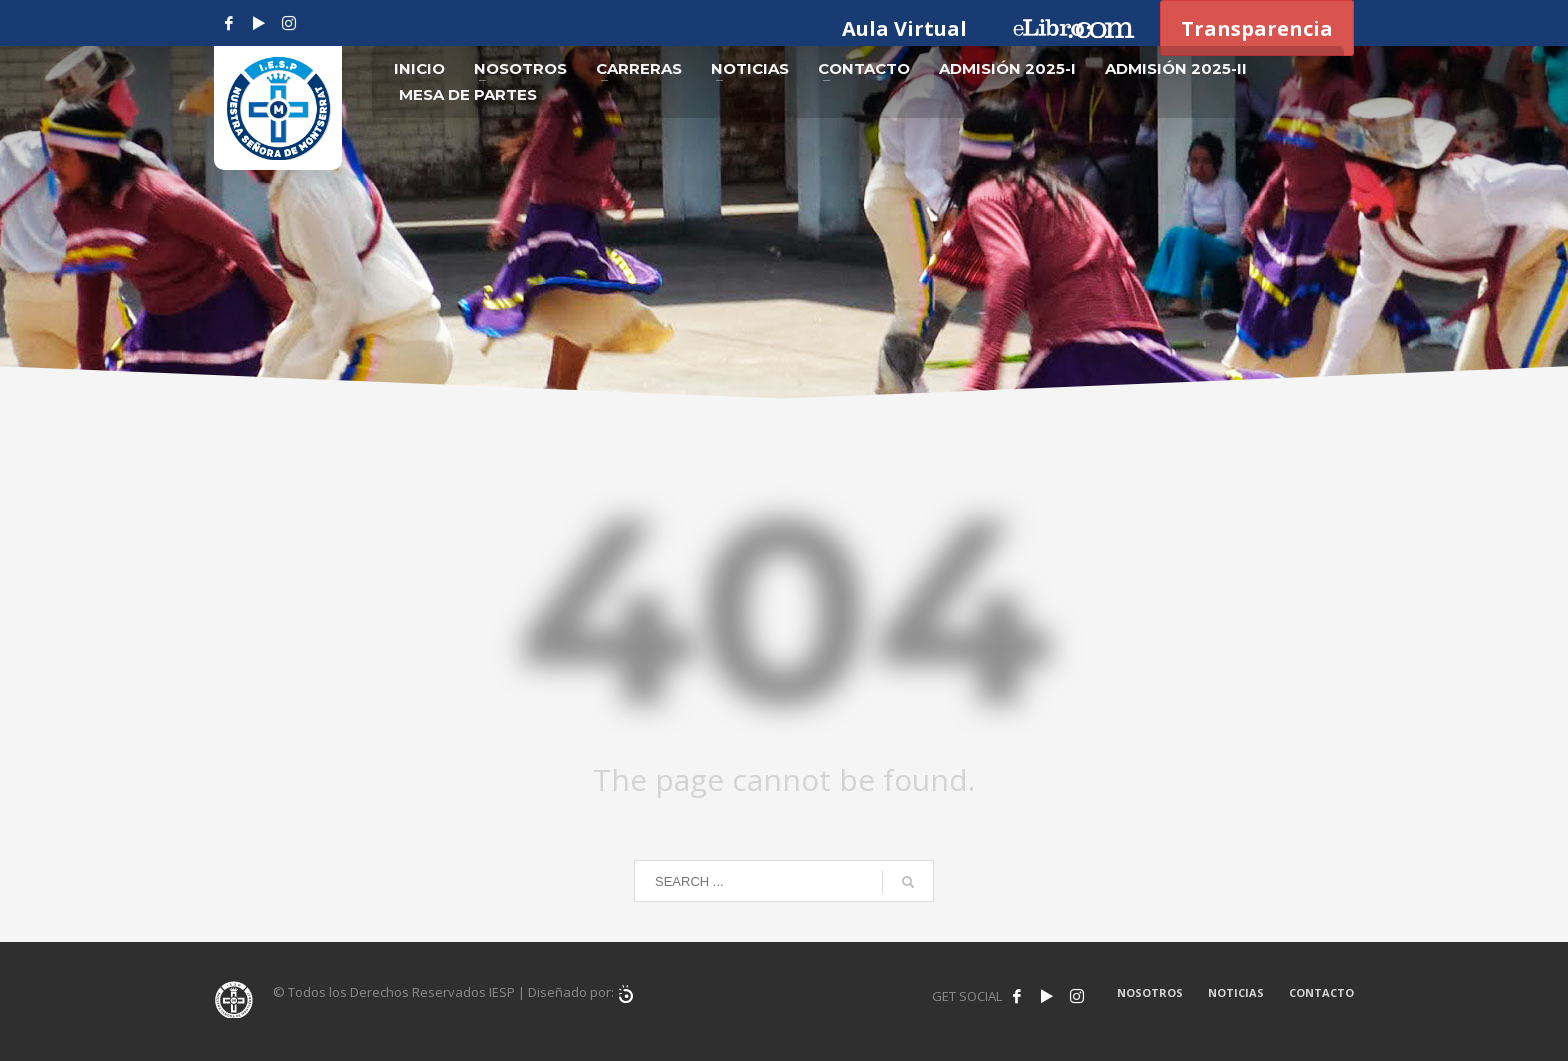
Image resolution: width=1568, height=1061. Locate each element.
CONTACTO (1321, 992)
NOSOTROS (1150, 992)
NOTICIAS (1236, 992)
